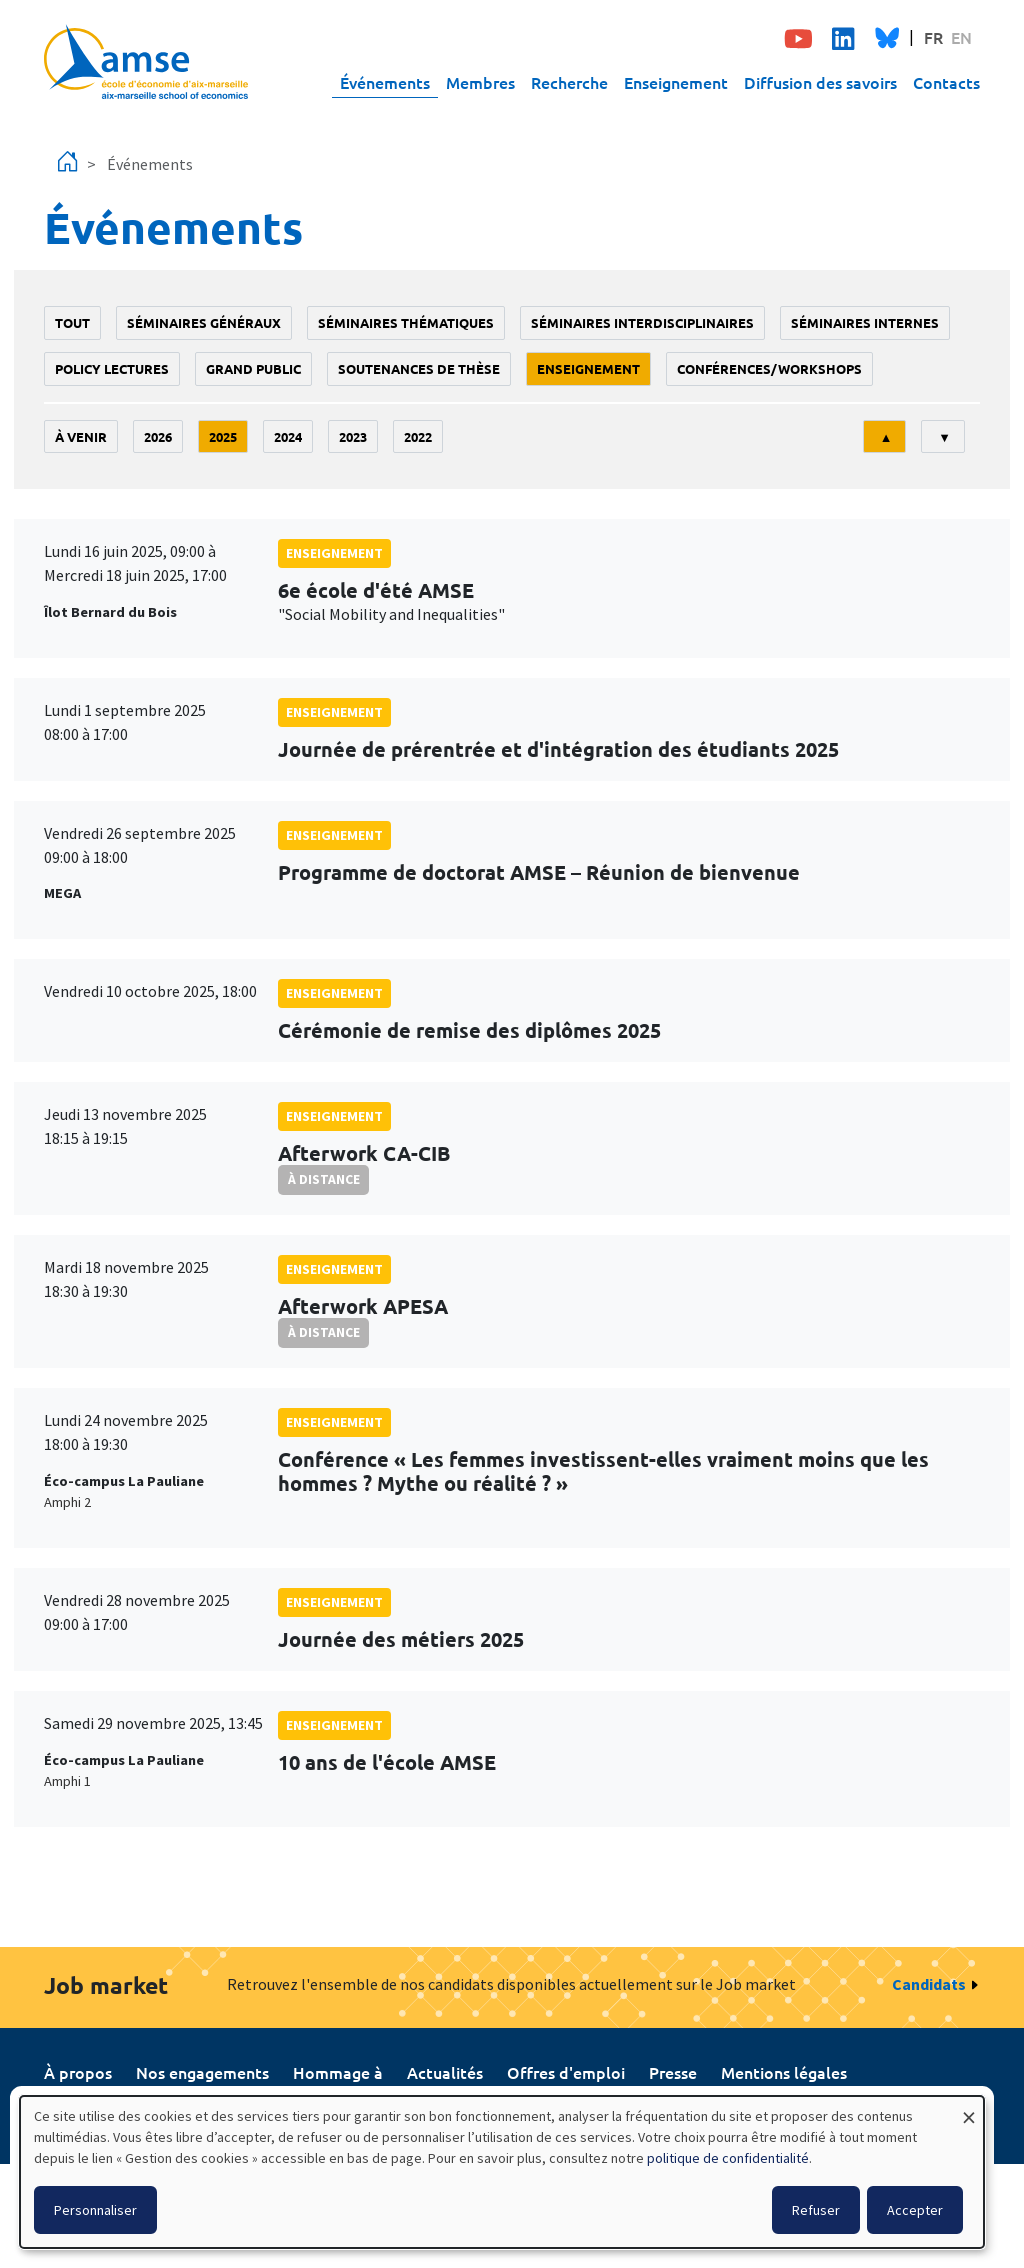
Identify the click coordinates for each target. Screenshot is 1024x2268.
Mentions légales (784, 2072)
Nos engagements (202, 2072)
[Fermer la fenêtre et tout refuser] (969, 2108)
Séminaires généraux (204, 322)
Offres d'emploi (566, 2072)
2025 (223, 436)
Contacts (946, 82)
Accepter (915, 2210)
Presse (673, 2072)
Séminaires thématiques (406, 322)
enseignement (588, 368)
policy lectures (112, 368)
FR (933, 37)
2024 (288, 436)
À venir (81, 436)
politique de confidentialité (728, 2158)
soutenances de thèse (419, 368)
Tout (72, 322)
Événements (385, 82)
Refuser (816, 2210)
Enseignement (676, 82)
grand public (253, 368)
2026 (158, 436)
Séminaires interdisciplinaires (642, 322)
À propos (78, 2072)
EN (961, 37)
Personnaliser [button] (95, 2210)
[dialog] (502, 2172)
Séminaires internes (865, 322)
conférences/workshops (769, 368)
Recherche (569, 82)
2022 (418, 436)
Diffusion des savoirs (820, 82)
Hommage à (338, 2072)
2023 (353, 436)
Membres (480, 82)
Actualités (445, 2072)
